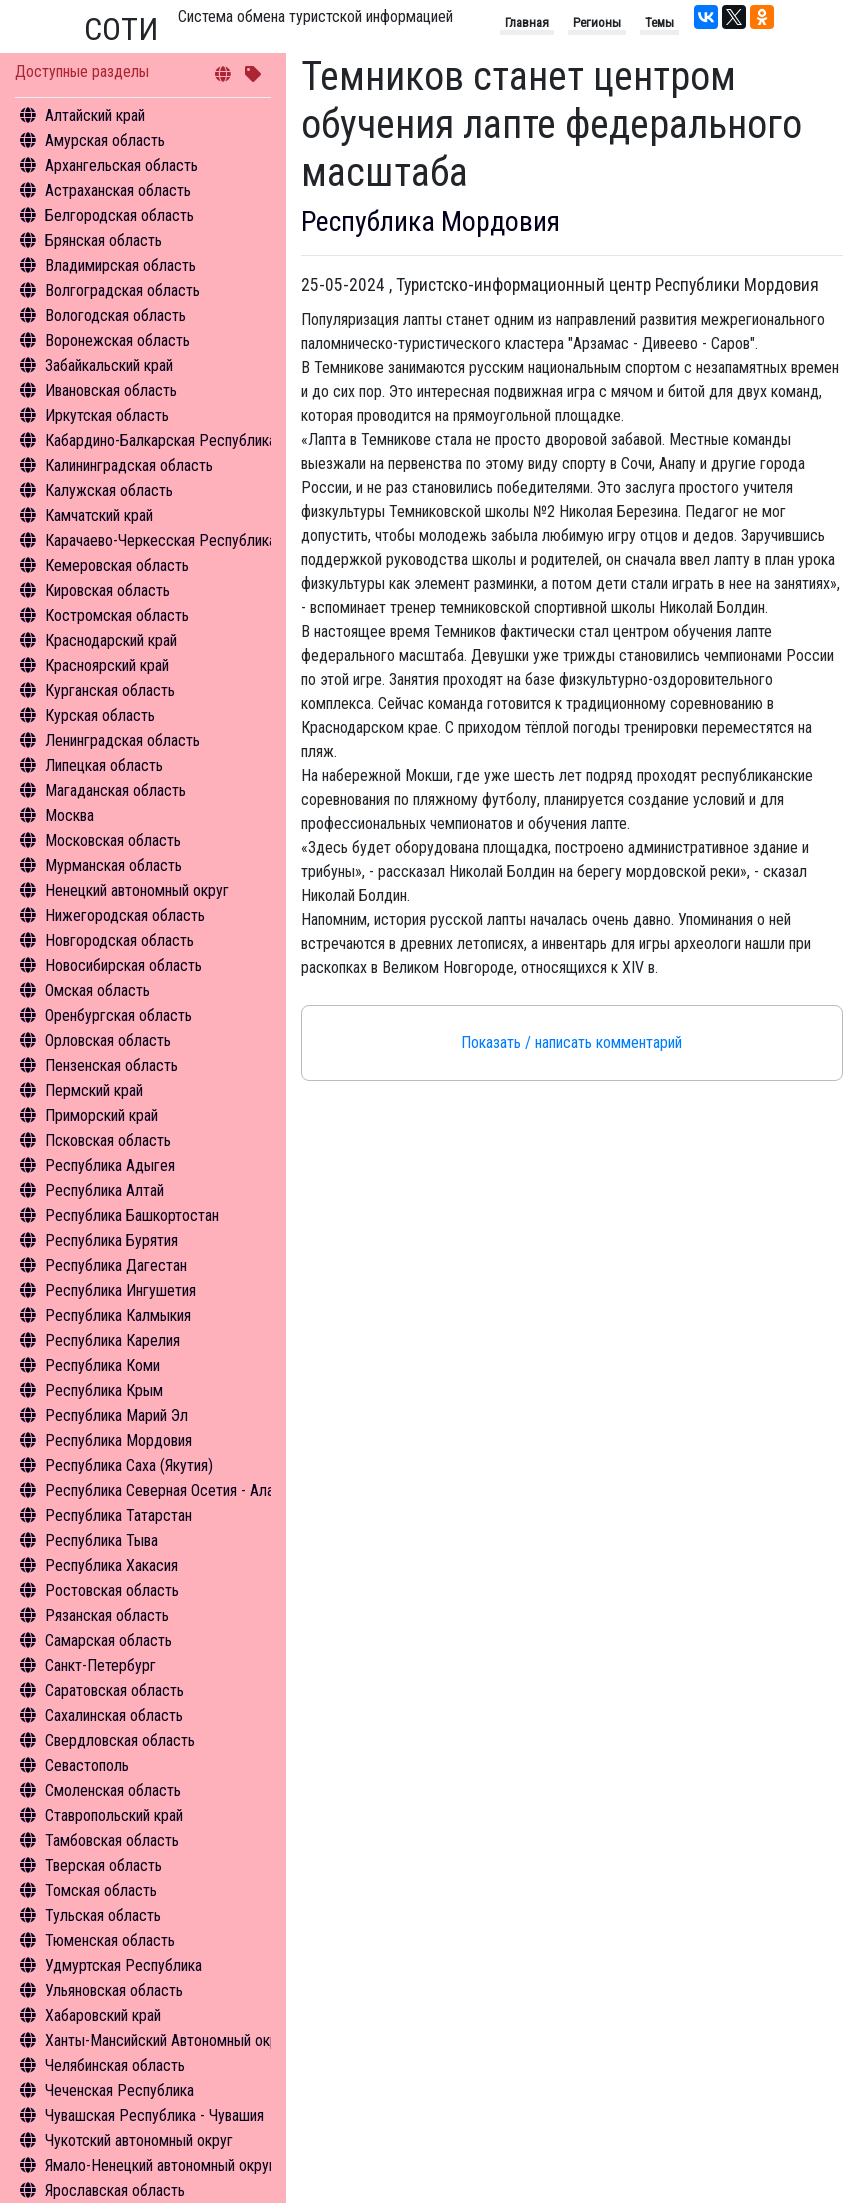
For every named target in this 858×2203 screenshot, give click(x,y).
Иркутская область (107, 415)
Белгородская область (119, 215)
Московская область (113, 840)
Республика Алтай (104, 1190)
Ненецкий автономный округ (137, 890)
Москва (69, 815)
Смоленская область (113, 1790)
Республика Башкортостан (132, 1215)
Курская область (100, 715)
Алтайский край (95, 115)
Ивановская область (111, 390)
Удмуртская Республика (123, 1965)
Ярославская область (115, 2190)
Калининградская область (129, 465)
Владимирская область (120, 265)
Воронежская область (117, 340)
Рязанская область (107, 1615)
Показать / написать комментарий (571, 1042)
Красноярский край (107, 665)
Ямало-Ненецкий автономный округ (160, 2165)
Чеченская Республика (119, 2090)
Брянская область (103, 240)
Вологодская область (115, 315)
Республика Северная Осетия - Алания (170, 1490)
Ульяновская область (114, 1990)
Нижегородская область (125, 915)
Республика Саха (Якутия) (129, 1465)
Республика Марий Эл (116, 1415)
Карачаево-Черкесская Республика (160, 540)
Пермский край (94, 1090)
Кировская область (107, 590)
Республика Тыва (101, 1540)
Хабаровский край (103, 2015)
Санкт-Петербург (100, 1665)
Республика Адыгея (110, 1165)
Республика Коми (102, 1365)
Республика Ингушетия (120, 1290)
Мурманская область (113, 865)
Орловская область (108, 1040)
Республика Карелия (112, 1340)
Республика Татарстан (118, 1515)
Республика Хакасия (111, 1565)
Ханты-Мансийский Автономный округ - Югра (191, 2040)
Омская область (97, 990)
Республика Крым (104, 1390)
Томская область (101, 1890)
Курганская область (110, 690)
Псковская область (108, 1140)
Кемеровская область (117, 565)
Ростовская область (112, 1590)
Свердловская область (120, 1740)
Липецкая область (104, 765)
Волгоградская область (122, 290)
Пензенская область (111, 1065)
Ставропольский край (114, 1815)
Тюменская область (110, 1940)
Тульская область (103, 1915)
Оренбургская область (118, 1015)
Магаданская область (115, 790)
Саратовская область (114, 1690)
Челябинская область (115, 2065)
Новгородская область (119, 940)
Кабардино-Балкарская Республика (160, 440)
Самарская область (108, 1640)
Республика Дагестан (116, 1265)
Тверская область (103, 1865)
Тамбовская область (112, 1840)
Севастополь (87, 1765)
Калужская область (109, 490)
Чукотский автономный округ (139, 2140)
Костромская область (117, 615)
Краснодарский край (111, 640)
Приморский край (101, 1115)
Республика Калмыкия (118, 1315)
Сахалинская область (114, 1715)
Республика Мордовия (118, 1440)
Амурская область (105, 140)
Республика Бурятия (111, 1240)
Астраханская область (118, 190)
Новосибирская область (123, 965)
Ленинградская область (122, 740)
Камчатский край (99, 515)
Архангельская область (121, 165)
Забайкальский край (109, 365)
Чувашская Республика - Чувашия (154, 2115)
